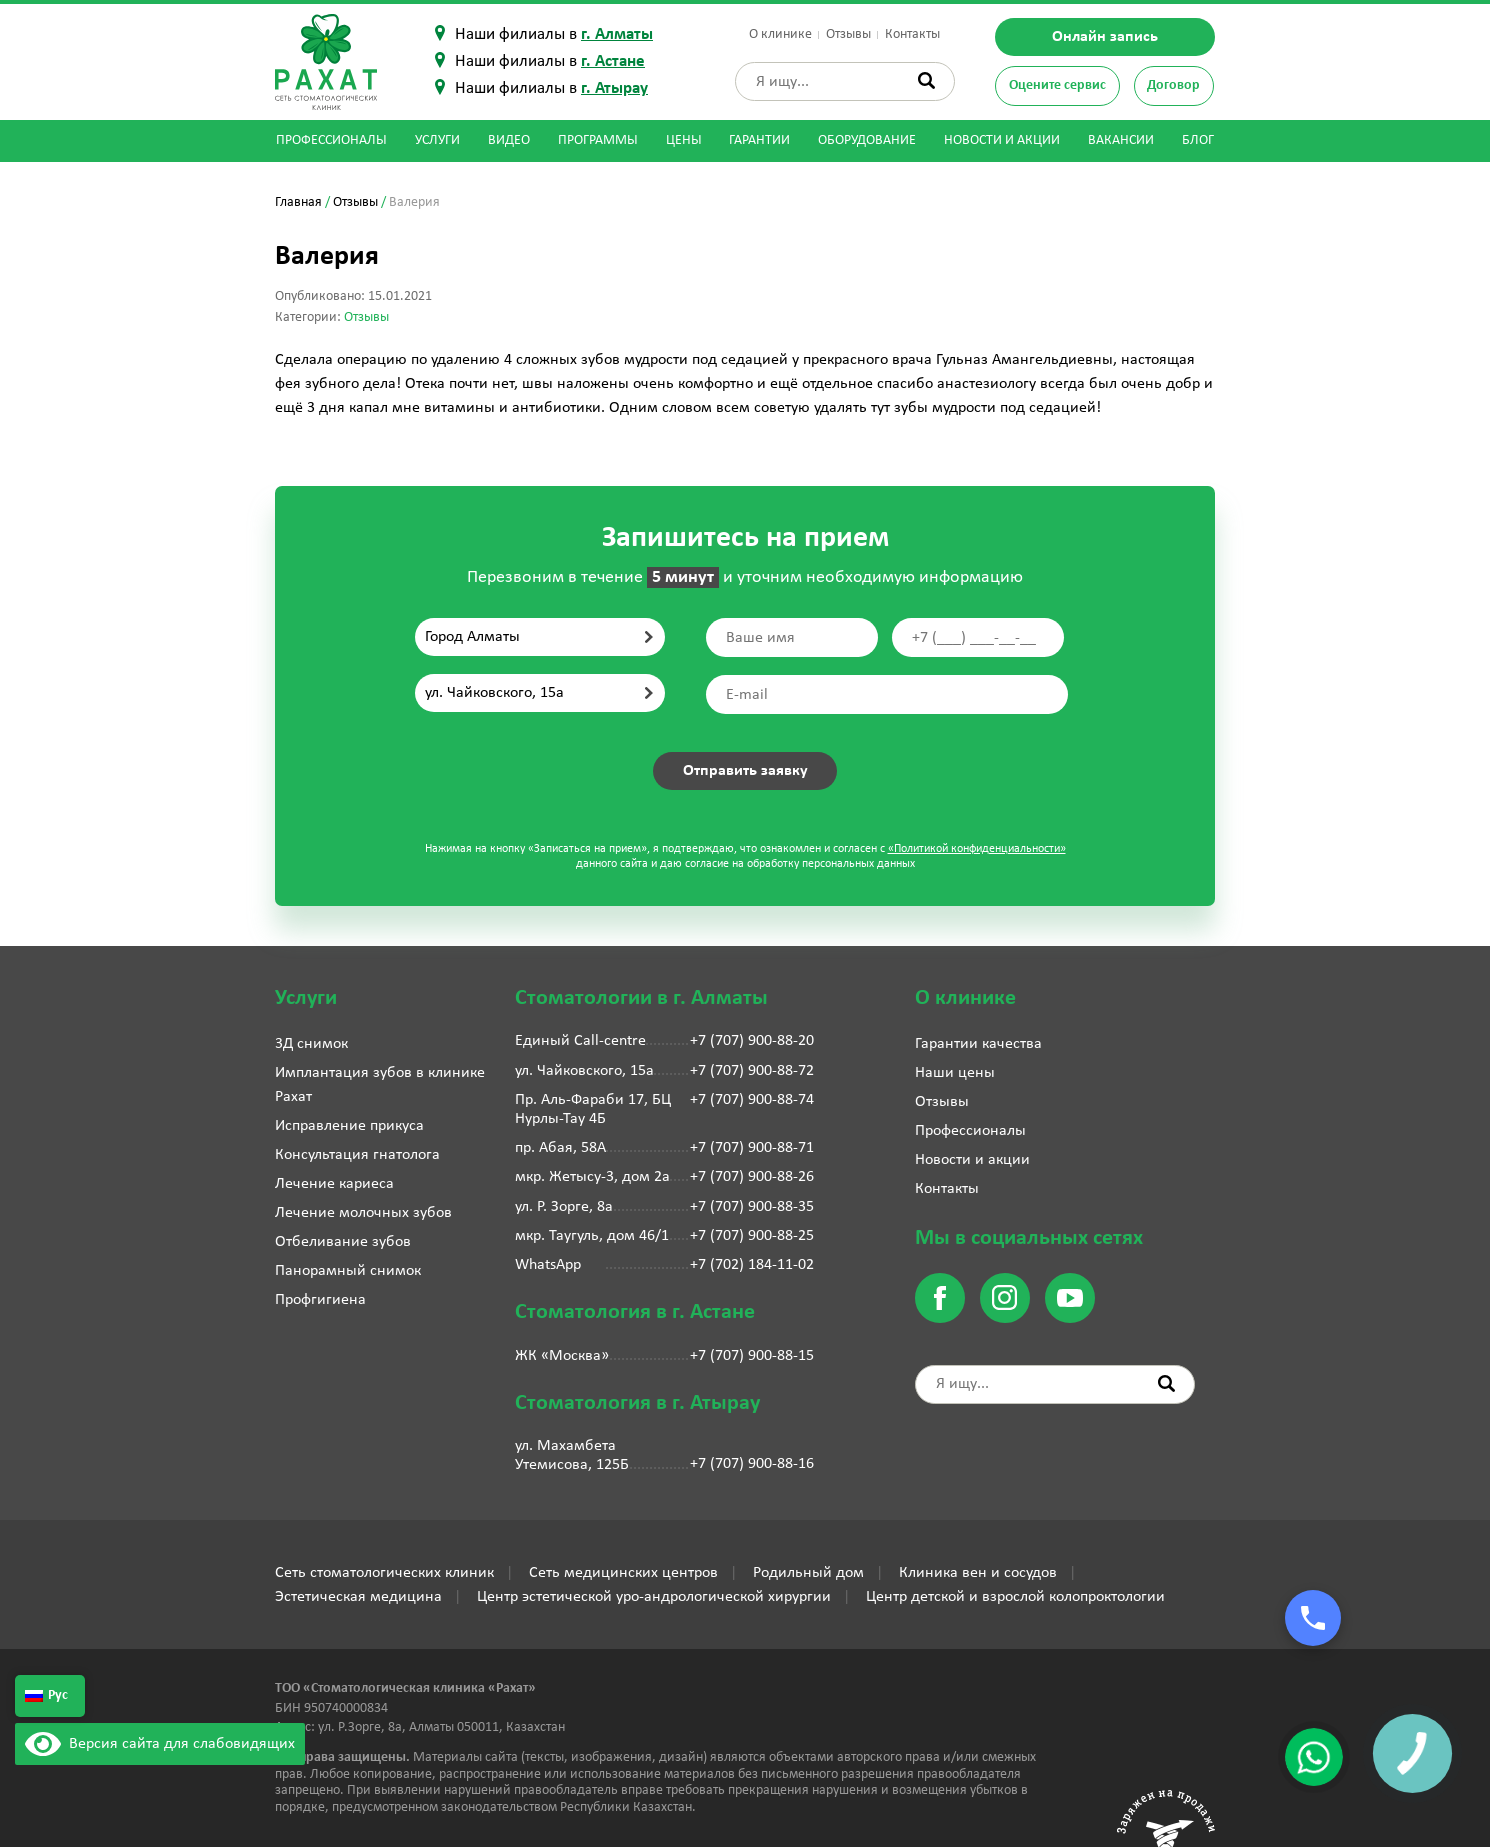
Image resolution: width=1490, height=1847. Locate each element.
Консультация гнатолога (357, 1155)
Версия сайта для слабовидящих (160, 1744)
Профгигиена (320, 1300)
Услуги (437, 140)
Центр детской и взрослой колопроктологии (1015, 1597)
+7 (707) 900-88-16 (752, 1464)
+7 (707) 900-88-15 (752, 1356)
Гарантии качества (978, 1044)
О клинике (780, 34)
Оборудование (867, 140)
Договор (1173, 85)
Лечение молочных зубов (363, 1213)
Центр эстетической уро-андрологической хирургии (654, 1597)
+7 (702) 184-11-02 (752, 1265)
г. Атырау (614, 88)
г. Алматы (617, 34)
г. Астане (613, 61)
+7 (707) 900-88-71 (752, 1148)
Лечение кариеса (334, 1184)
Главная (298, 202)
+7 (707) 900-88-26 (752, 1177)
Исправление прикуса (349, 1126)
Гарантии (759, 140)
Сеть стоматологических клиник (384, 1573)
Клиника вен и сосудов (978, 1573)
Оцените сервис (1057, 85)
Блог (1198, 140)
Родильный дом (808, 1573)
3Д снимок (311, 1044)
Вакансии (1121, 140)
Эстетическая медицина (358, 1597)
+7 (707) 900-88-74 (752, 1100)
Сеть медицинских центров (623, 1573)
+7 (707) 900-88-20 (752, 1041)
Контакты (912, 34)
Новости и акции (1002, 140)
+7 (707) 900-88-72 (752, 1071)
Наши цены (955, 1073)
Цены (684, 140)
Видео (509, 140)
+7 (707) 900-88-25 (752, 1236)
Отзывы (848, 34)
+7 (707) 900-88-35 (752, 1207)
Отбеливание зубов (343, 1242)
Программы (598, 140)
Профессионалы (331, 140)
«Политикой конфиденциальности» (977, 849)
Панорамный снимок (348, 1271)
